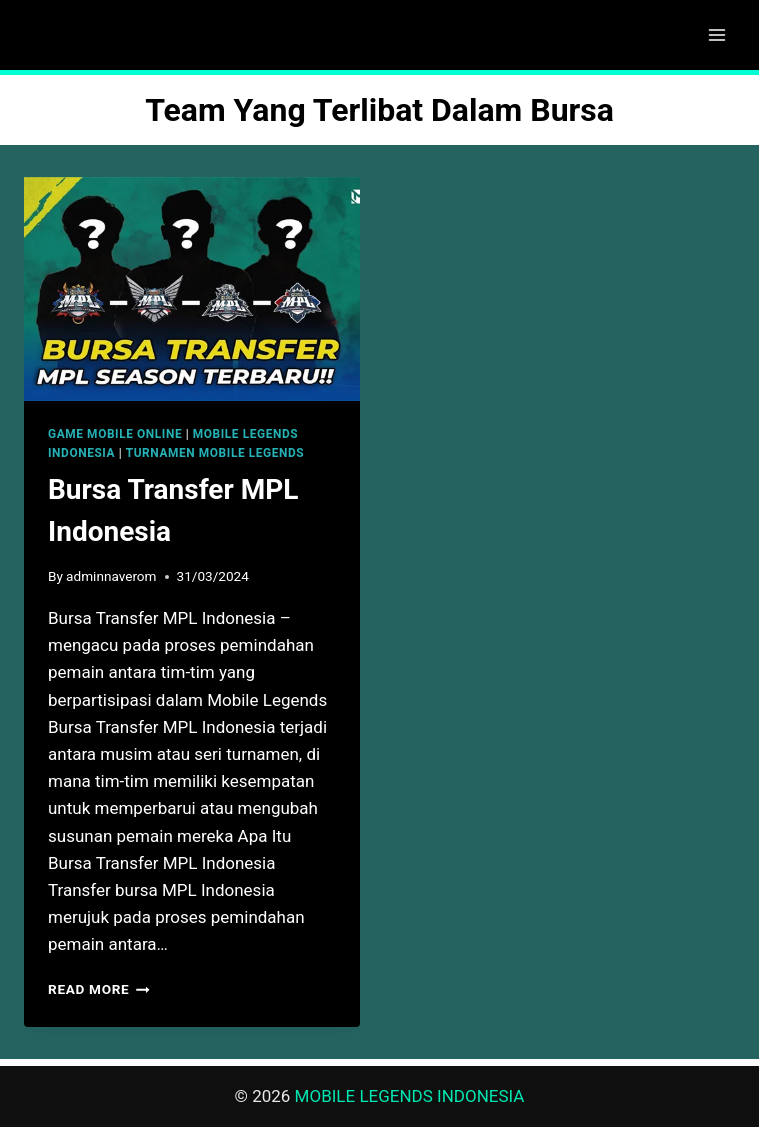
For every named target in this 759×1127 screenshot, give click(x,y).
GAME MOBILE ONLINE (115, 434)
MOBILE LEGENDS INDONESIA (410, 1096)
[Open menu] (716, 34)
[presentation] (192, 289)
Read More (99, 989)
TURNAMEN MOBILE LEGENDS (215, 453)
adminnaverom (111, 576)
